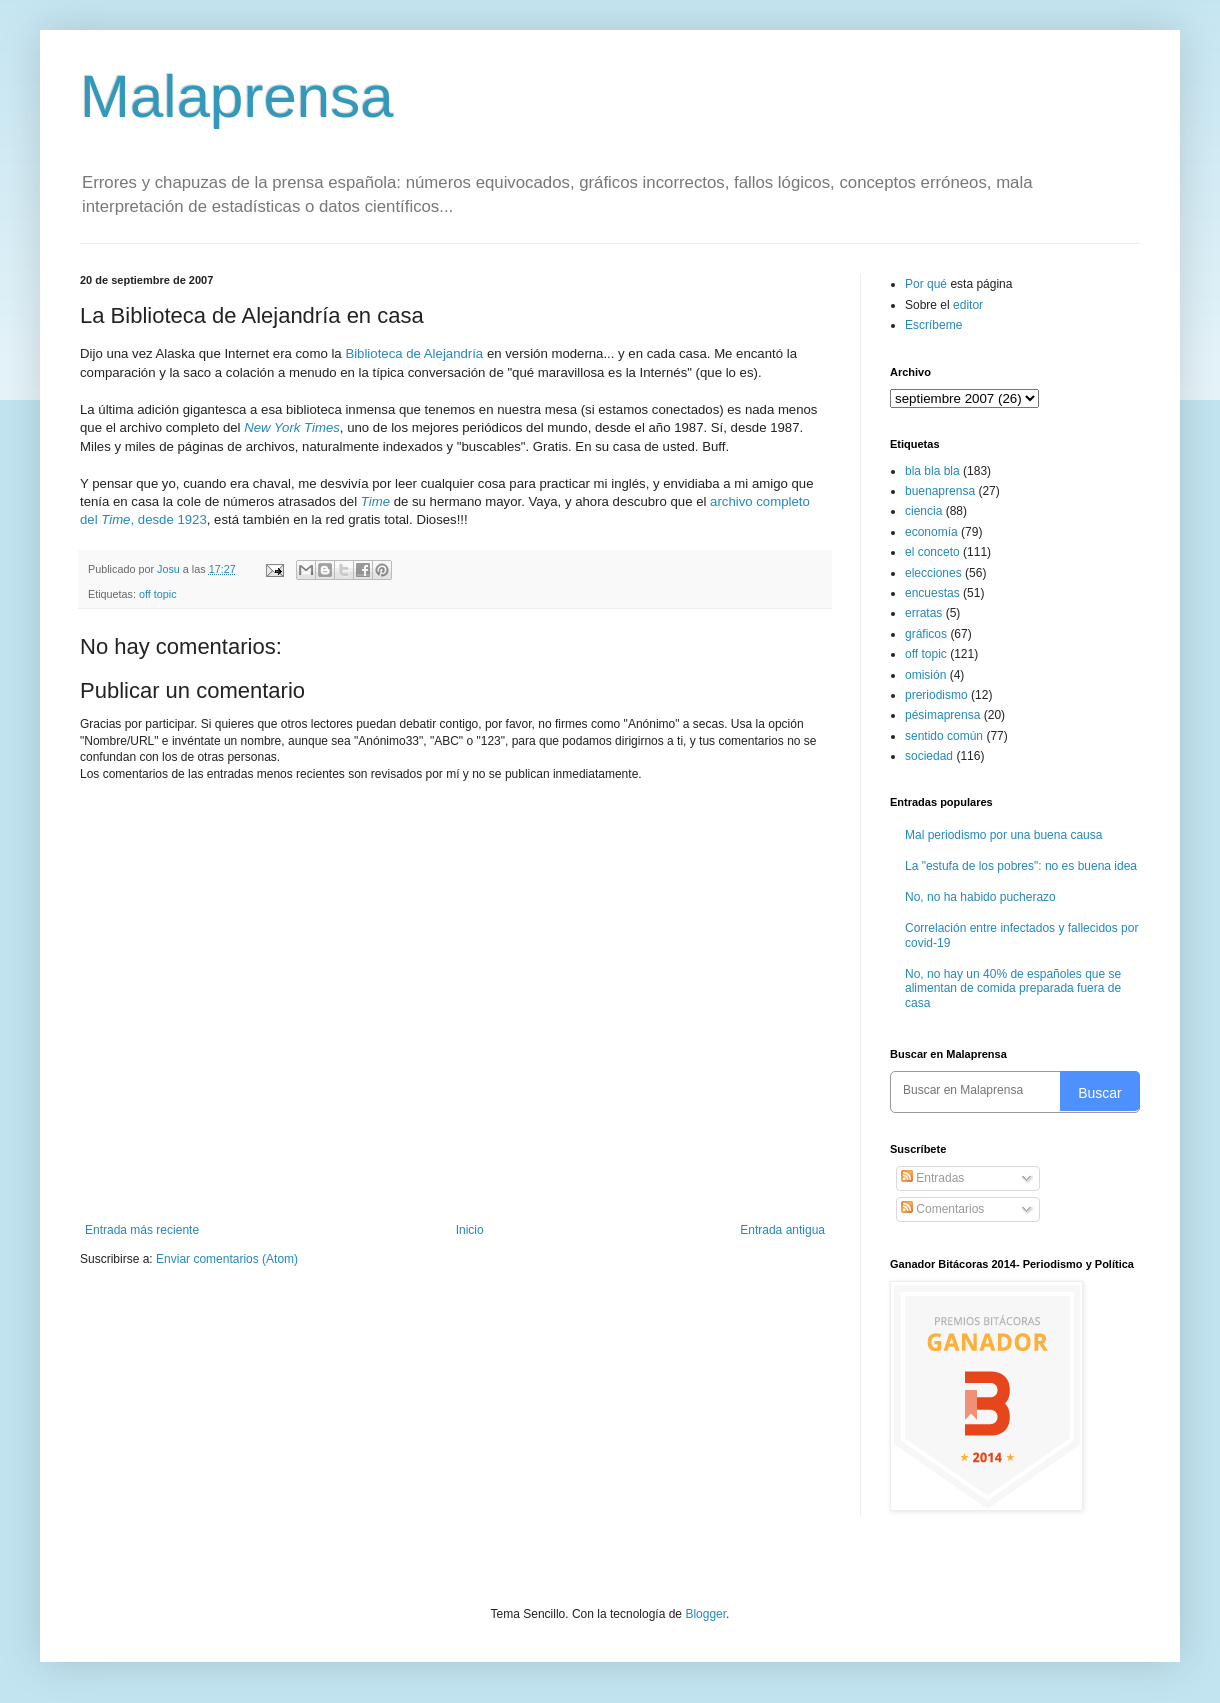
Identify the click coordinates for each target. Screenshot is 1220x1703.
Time (375, 501)
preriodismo (936, 695)
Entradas (932, 1178)
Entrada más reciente (142, 1230)
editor (968, 305)
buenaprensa (940, 491)
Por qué (927, 284)
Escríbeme (933, 325)
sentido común (944, 736)
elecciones (933, 573)
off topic (158, 594)
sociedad (929, 756)
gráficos (926, 634)
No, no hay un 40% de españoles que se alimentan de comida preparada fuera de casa (1013, 988)
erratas (923, 613)
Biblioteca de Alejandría (414, 353)
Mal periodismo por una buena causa (1003, 835)
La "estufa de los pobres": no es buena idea (1021, 866)
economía (931, 532)
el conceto (932, 552)
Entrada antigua (782, 1230)
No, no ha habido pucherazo (980, 897)
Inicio (470, 1230)
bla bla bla (932, 471)
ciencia (923, 511)
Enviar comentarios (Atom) (227, 1259)
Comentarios (942, 1209)
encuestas (932, 593)
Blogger (705, 1614)
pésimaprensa (942, 715)
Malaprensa (237, 96)
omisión (925, 675)
